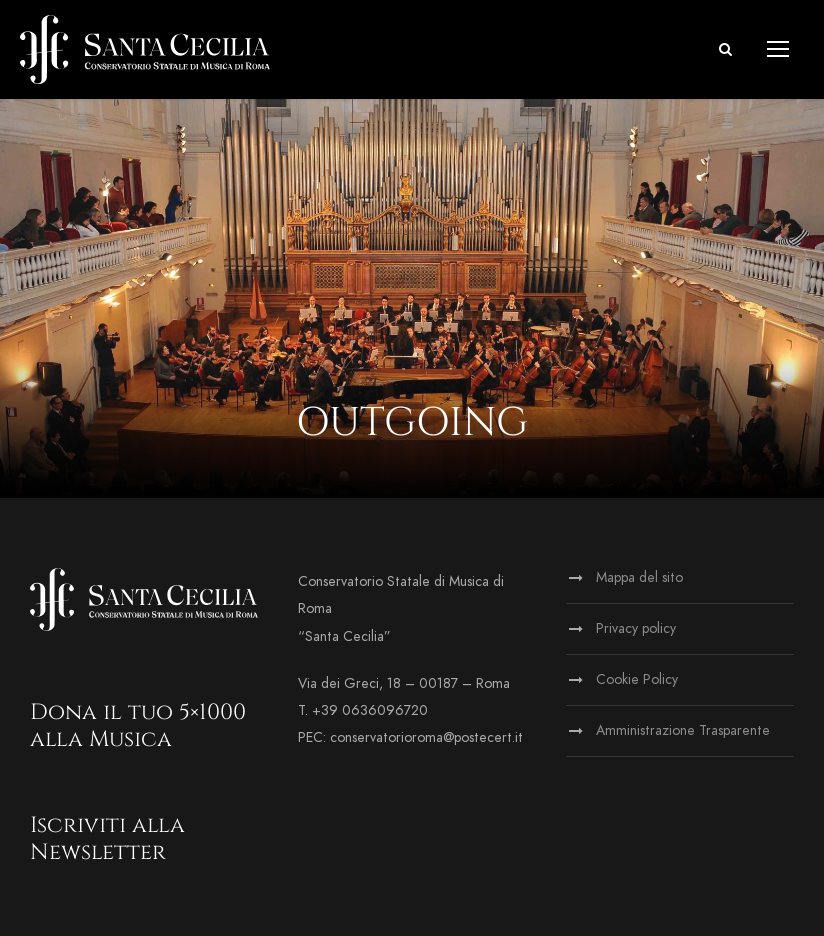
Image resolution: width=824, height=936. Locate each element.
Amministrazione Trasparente (683, 730)
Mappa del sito (639, 577)
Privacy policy (636, 628)
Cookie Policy (637, 679)
